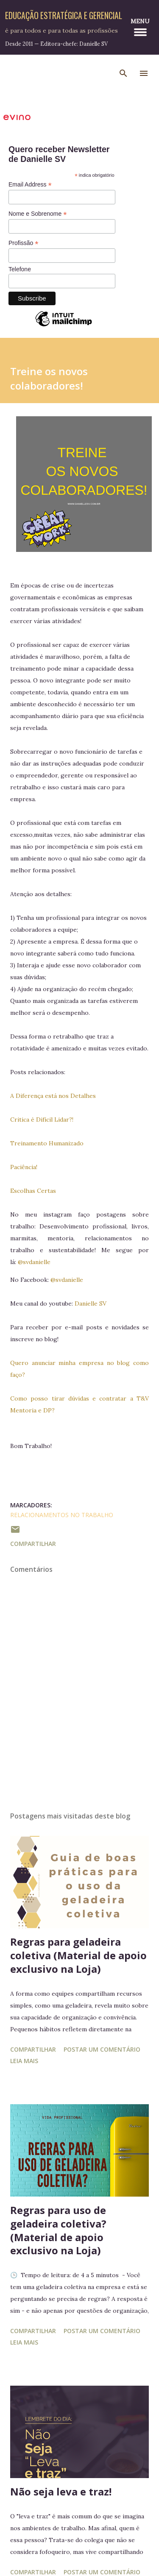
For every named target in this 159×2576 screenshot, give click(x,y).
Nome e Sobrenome (37, 214)
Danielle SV (90, 1303)
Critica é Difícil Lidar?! (41, 1119)
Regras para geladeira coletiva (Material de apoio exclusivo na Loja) (78, 1955)
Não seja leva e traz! (61, 2491)
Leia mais (24, 2061)
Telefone (19, 269)
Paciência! (23, 1167)
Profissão (23, 243)
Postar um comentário (102, 2049)
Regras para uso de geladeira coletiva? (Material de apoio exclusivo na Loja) (58, 2230)
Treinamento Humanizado (47, 1143)
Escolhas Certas (33, 1191)
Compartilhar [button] (33, 1544)
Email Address (30, 185)
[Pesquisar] (123, 73)
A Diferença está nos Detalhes (53, 1096)
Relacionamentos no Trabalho (61, 1515)
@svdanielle (34, 1262)
